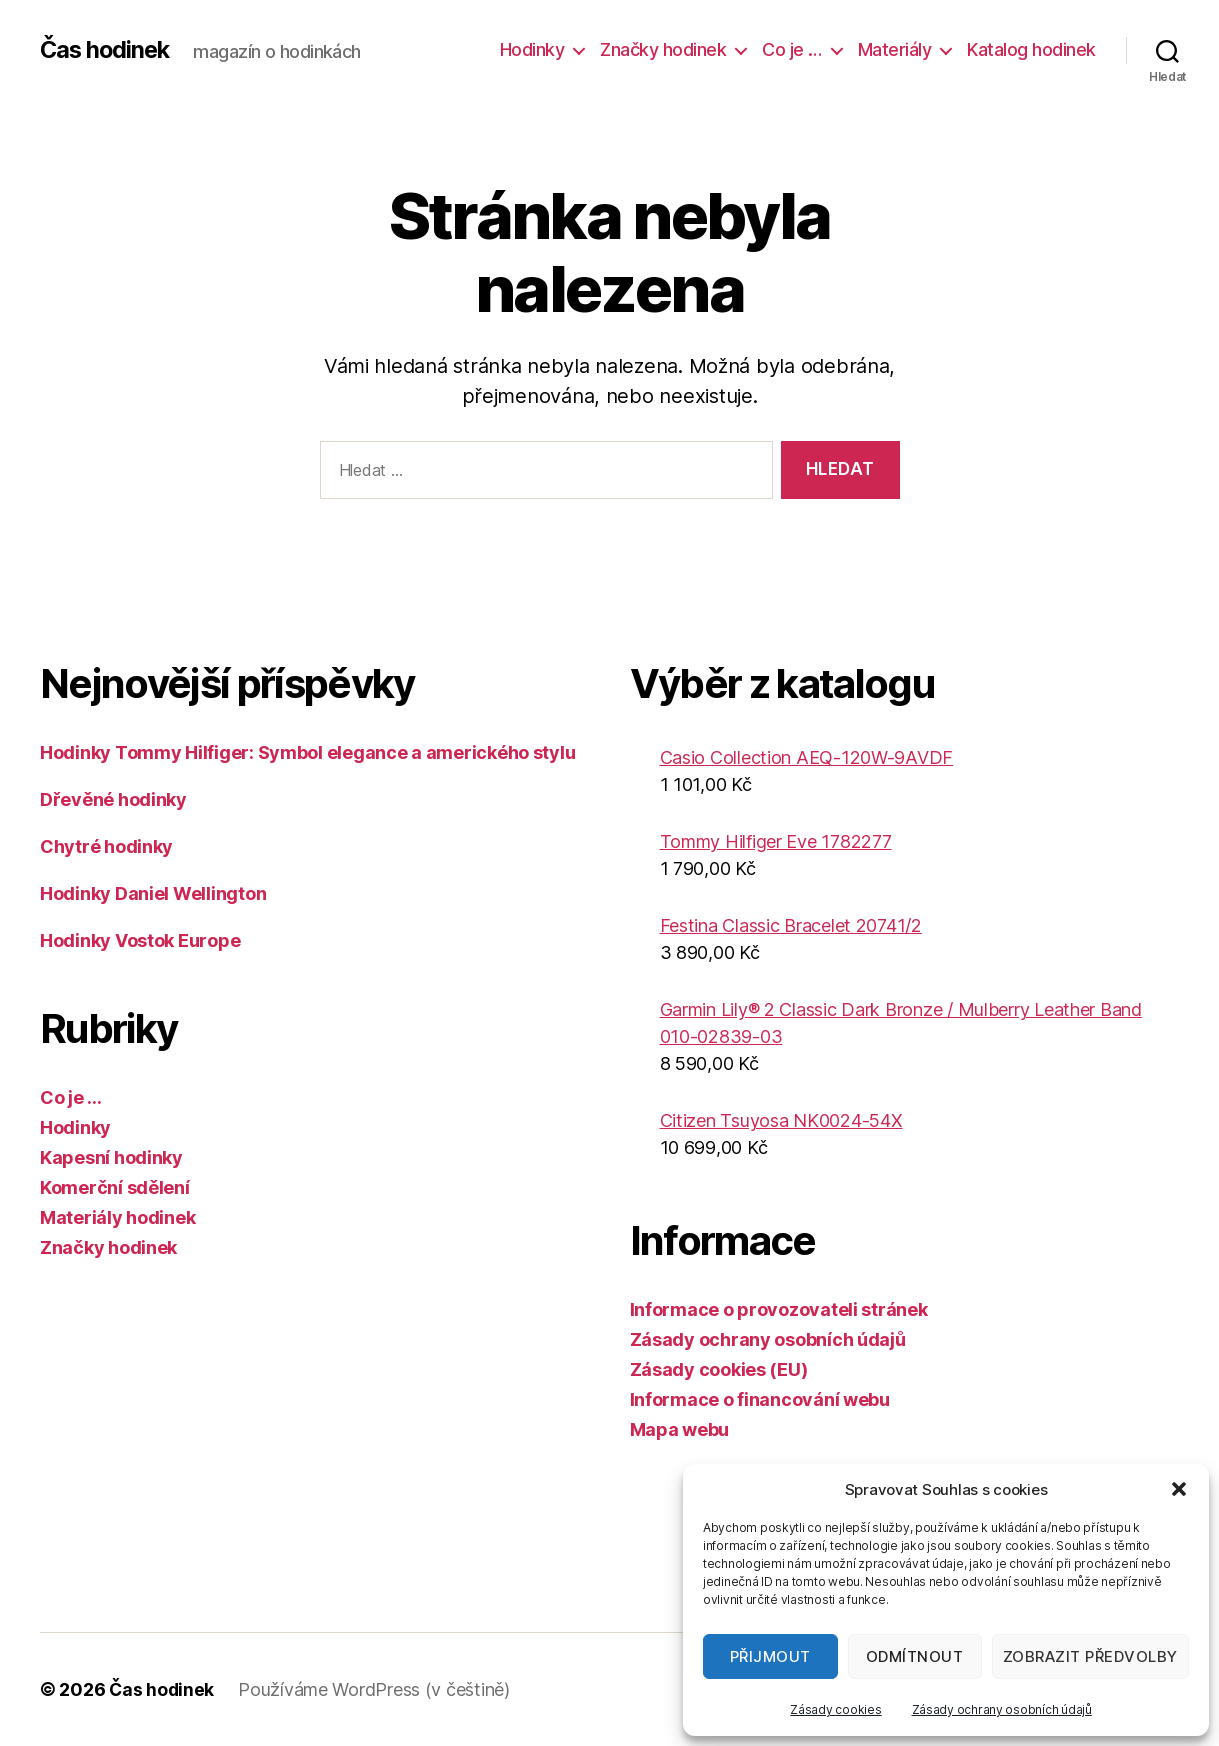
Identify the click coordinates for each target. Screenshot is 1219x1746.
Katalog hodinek (1031, 49)
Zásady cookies (835, 1709)
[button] (1179, 1489)
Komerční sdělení (115, 1187)
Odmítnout (915, 1656)
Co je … (792, 49)
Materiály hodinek (117, 1217)
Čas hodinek (107, 50)
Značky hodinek (663, 49)
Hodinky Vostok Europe (140, 940)
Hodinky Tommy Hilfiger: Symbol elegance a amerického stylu (307, 752)
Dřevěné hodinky (113, 799)
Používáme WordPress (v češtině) (376, 1689)
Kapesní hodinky (111, 1157)
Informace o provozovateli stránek (779, 1309)
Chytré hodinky (106, 846)
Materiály (895, 49)
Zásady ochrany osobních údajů (1002, 1709)
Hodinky (532, 49)
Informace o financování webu (760, 1399)
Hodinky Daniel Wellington (153, 893)
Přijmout (770, 1656)
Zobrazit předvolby (1090, 1656)
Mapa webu (680, 1429)
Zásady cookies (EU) (719, 1369)
